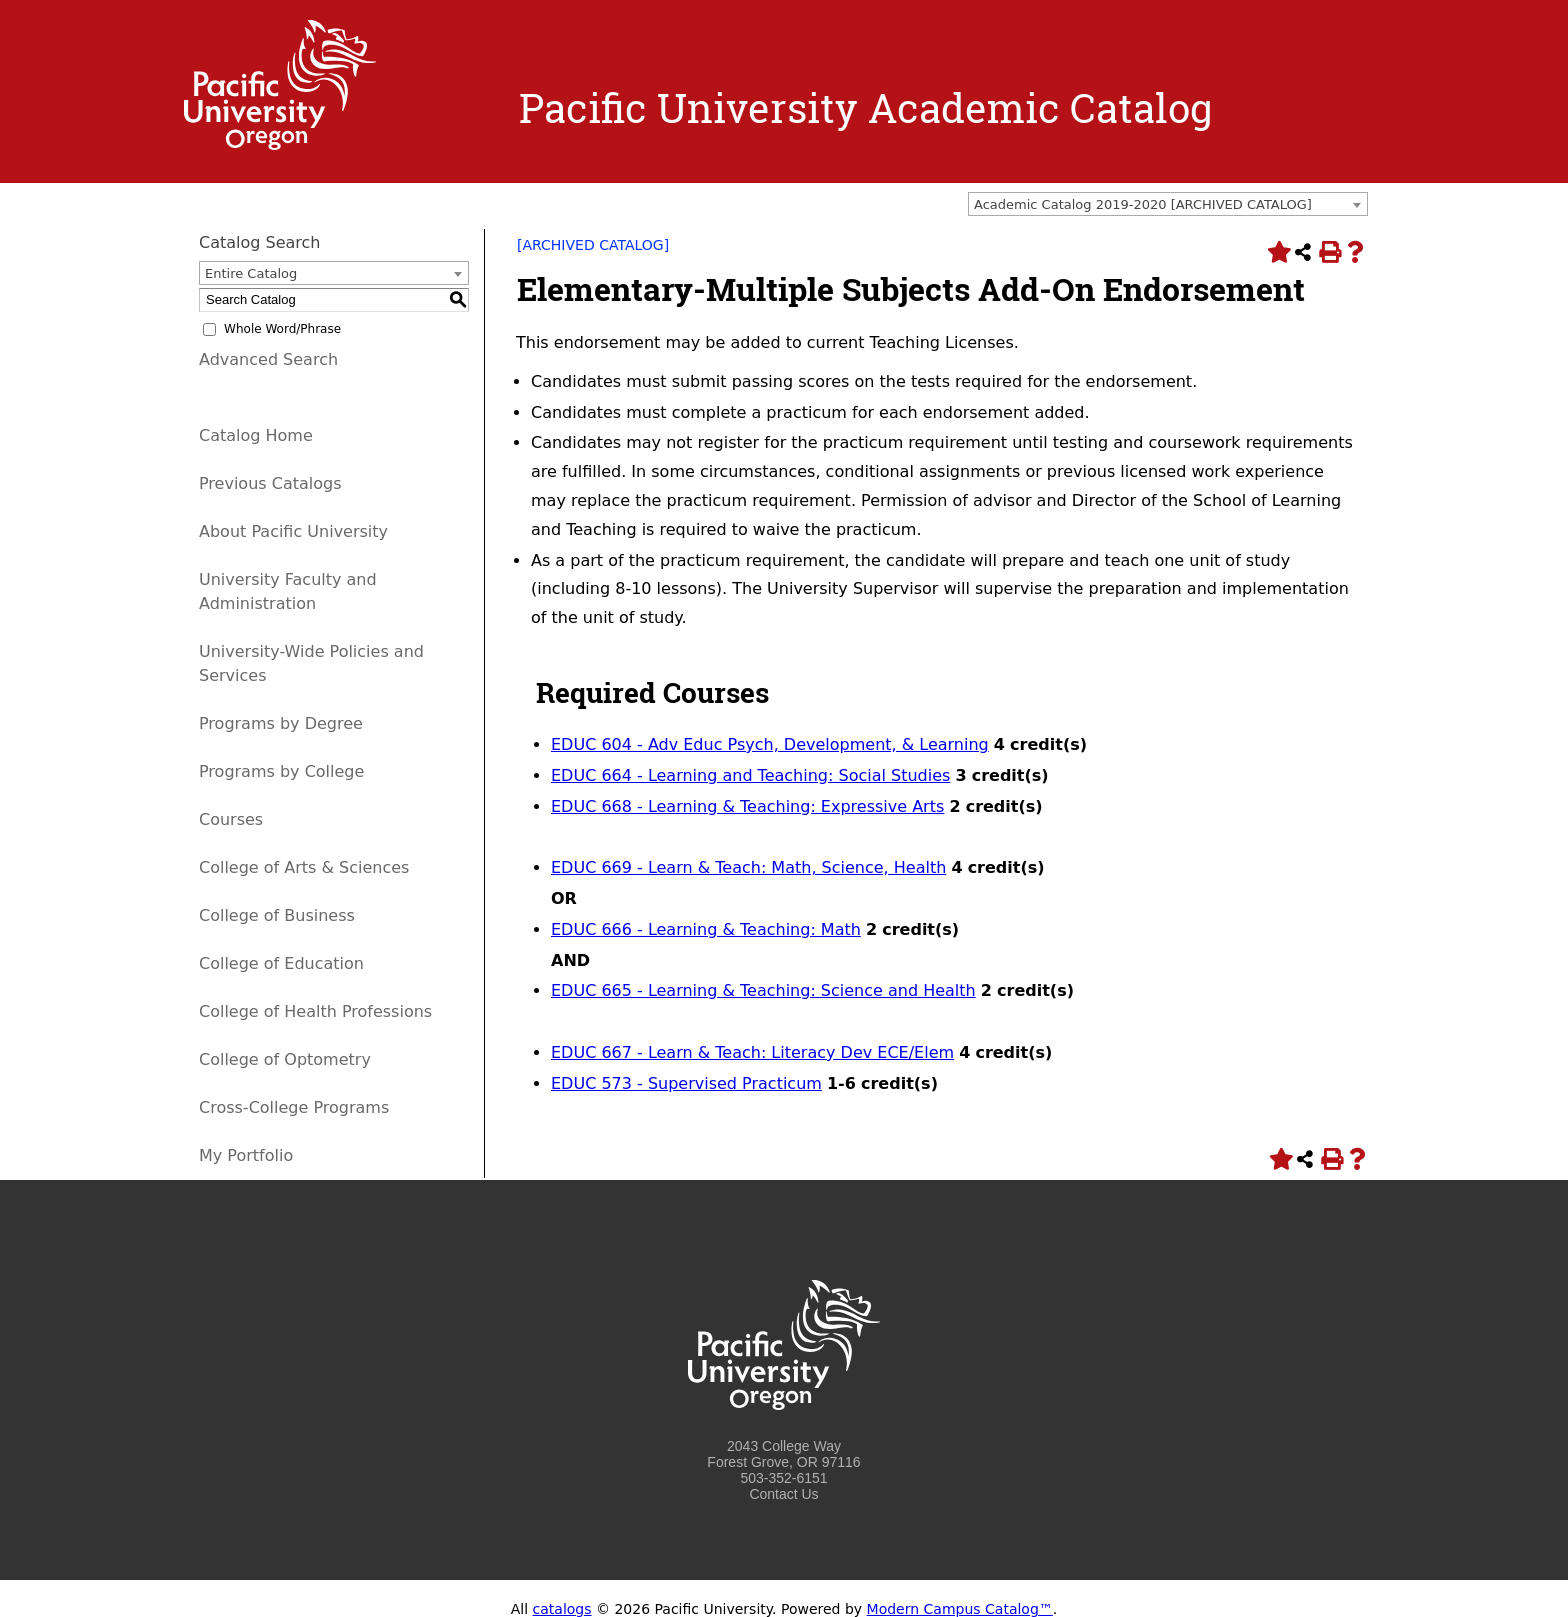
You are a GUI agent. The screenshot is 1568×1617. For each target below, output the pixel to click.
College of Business (277, 915)
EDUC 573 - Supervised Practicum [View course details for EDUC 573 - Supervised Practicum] (686, 1083)
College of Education (281, 963)
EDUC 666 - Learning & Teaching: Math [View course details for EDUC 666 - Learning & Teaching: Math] (706, 929)
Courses (231, 819)
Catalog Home (256, 435)
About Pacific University (293, 531)
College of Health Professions (315, 1011)
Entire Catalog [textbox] (251, 273)
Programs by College (281, 771)
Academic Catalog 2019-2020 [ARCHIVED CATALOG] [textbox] (1143, 204)
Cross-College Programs (294, 1107)
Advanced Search (268, 359)
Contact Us (783, 1494)
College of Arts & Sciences (304, 867)
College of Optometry (285, 1059)
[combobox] (1168, 204)
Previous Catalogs (270, 483)
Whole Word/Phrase (282, 329)
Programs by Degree (281, 723)
